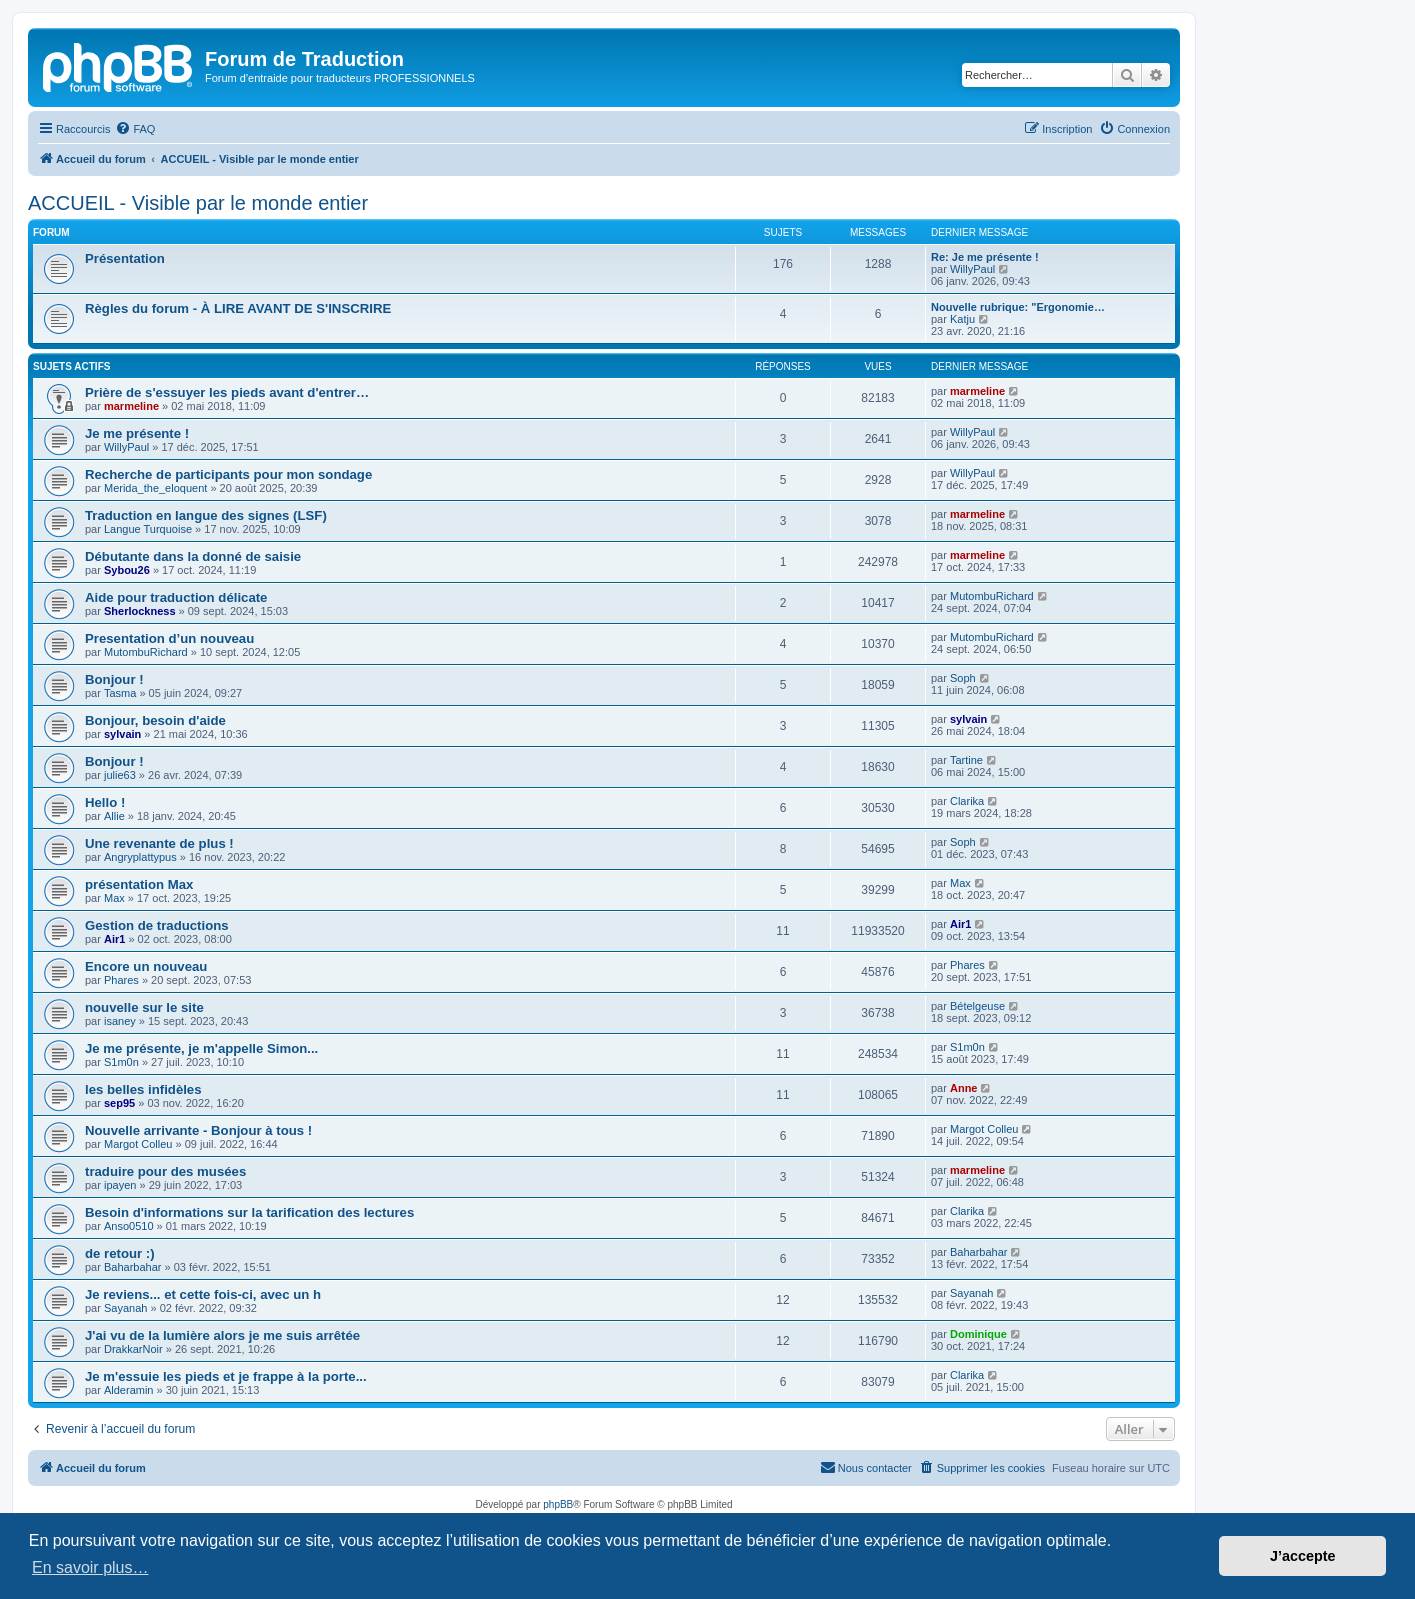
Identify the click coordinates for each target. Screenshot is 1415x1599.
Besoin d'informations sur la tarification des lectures (249, 1212)
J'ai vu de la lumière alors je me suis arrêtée (222, 1335)
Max (114, 898)
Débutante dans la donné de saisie (193, 556)
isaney (120, 1021)
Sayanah (125, 1308)
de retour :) (120, 1253)
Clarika (967, 801)
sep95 (119, 1103)
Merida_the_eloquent (155, 488)
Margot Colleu (138, 1144)
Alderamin (129, 1390)
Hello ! (105, 802)
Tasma (120, 693)
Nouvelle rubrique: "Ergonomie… (1018, 307)
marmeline (131, 406)
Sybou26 (127, 570)
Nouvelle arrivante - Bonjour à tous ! (198, 1130)
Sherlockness (140, 611)
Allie (114, 816)
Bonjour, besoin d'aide (155, 720)
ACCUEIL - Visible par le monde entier (198, 203)
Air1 (114, 939)
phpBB (558, 1504)
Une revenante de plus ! (159, 843)
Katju (962, 319)
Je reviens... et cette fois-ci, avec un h (203, 1294)
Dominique (978, 1334)
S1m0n (121, 1062)
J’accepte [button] (1303, 1556)
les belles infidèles (143, 1089)
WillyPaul (972, 269)
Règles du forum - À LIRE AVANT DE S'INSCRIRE (238, 308)
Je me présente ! (137, 433)
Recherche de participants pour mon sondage (228, 474)
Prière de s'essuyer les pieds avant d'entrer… (227, 392)
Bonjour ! (114, 679)
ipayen (120, 1185)
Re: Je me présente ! (985, 257)
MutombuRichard (992, 596)
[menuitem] (135, 129)
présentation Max (139, 884)
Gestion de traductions (157, 925)
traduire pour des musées (165, 1171)
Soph (963, 678)
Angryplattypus (140, 857)
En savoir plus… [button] (90, 1567)
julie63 (120, 775)
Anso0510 (129, 1226)
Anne (964, 1088)
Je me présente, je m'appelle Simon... (201, 1048)
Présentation (125, 258)
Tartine (966, 760)
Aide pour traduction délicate (176, 597)
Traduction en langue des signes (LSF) (206, 515)
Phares (121, 980)
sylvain (122, 734)
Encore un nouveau (146, 966)
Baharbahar (133, 1267)
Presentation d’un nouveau (169, 638)
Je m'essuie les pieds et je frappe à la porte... (226, 1376)
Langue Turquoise (148, 529)
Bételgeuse (977, 1006)
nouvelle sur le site (144, 1007)
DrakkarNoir (133, 1349)
